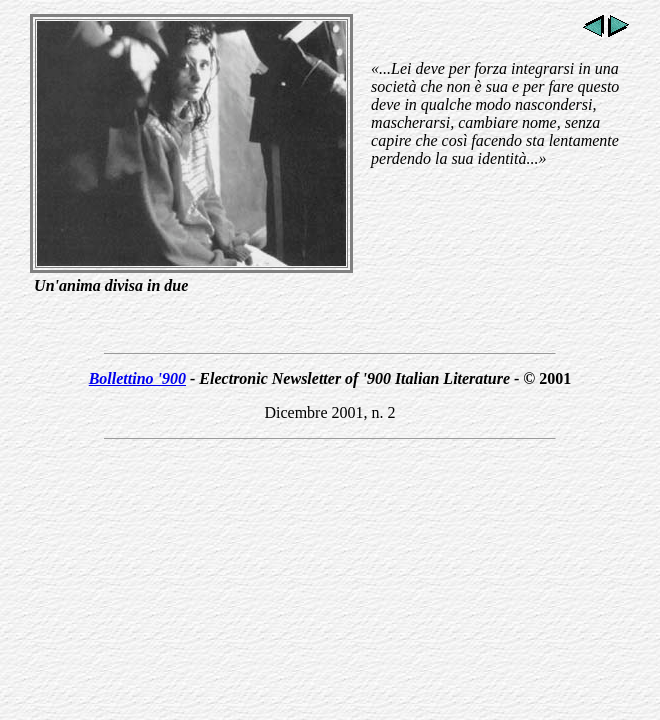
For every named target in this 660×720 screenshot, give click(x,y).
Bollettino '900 (137, 378)
